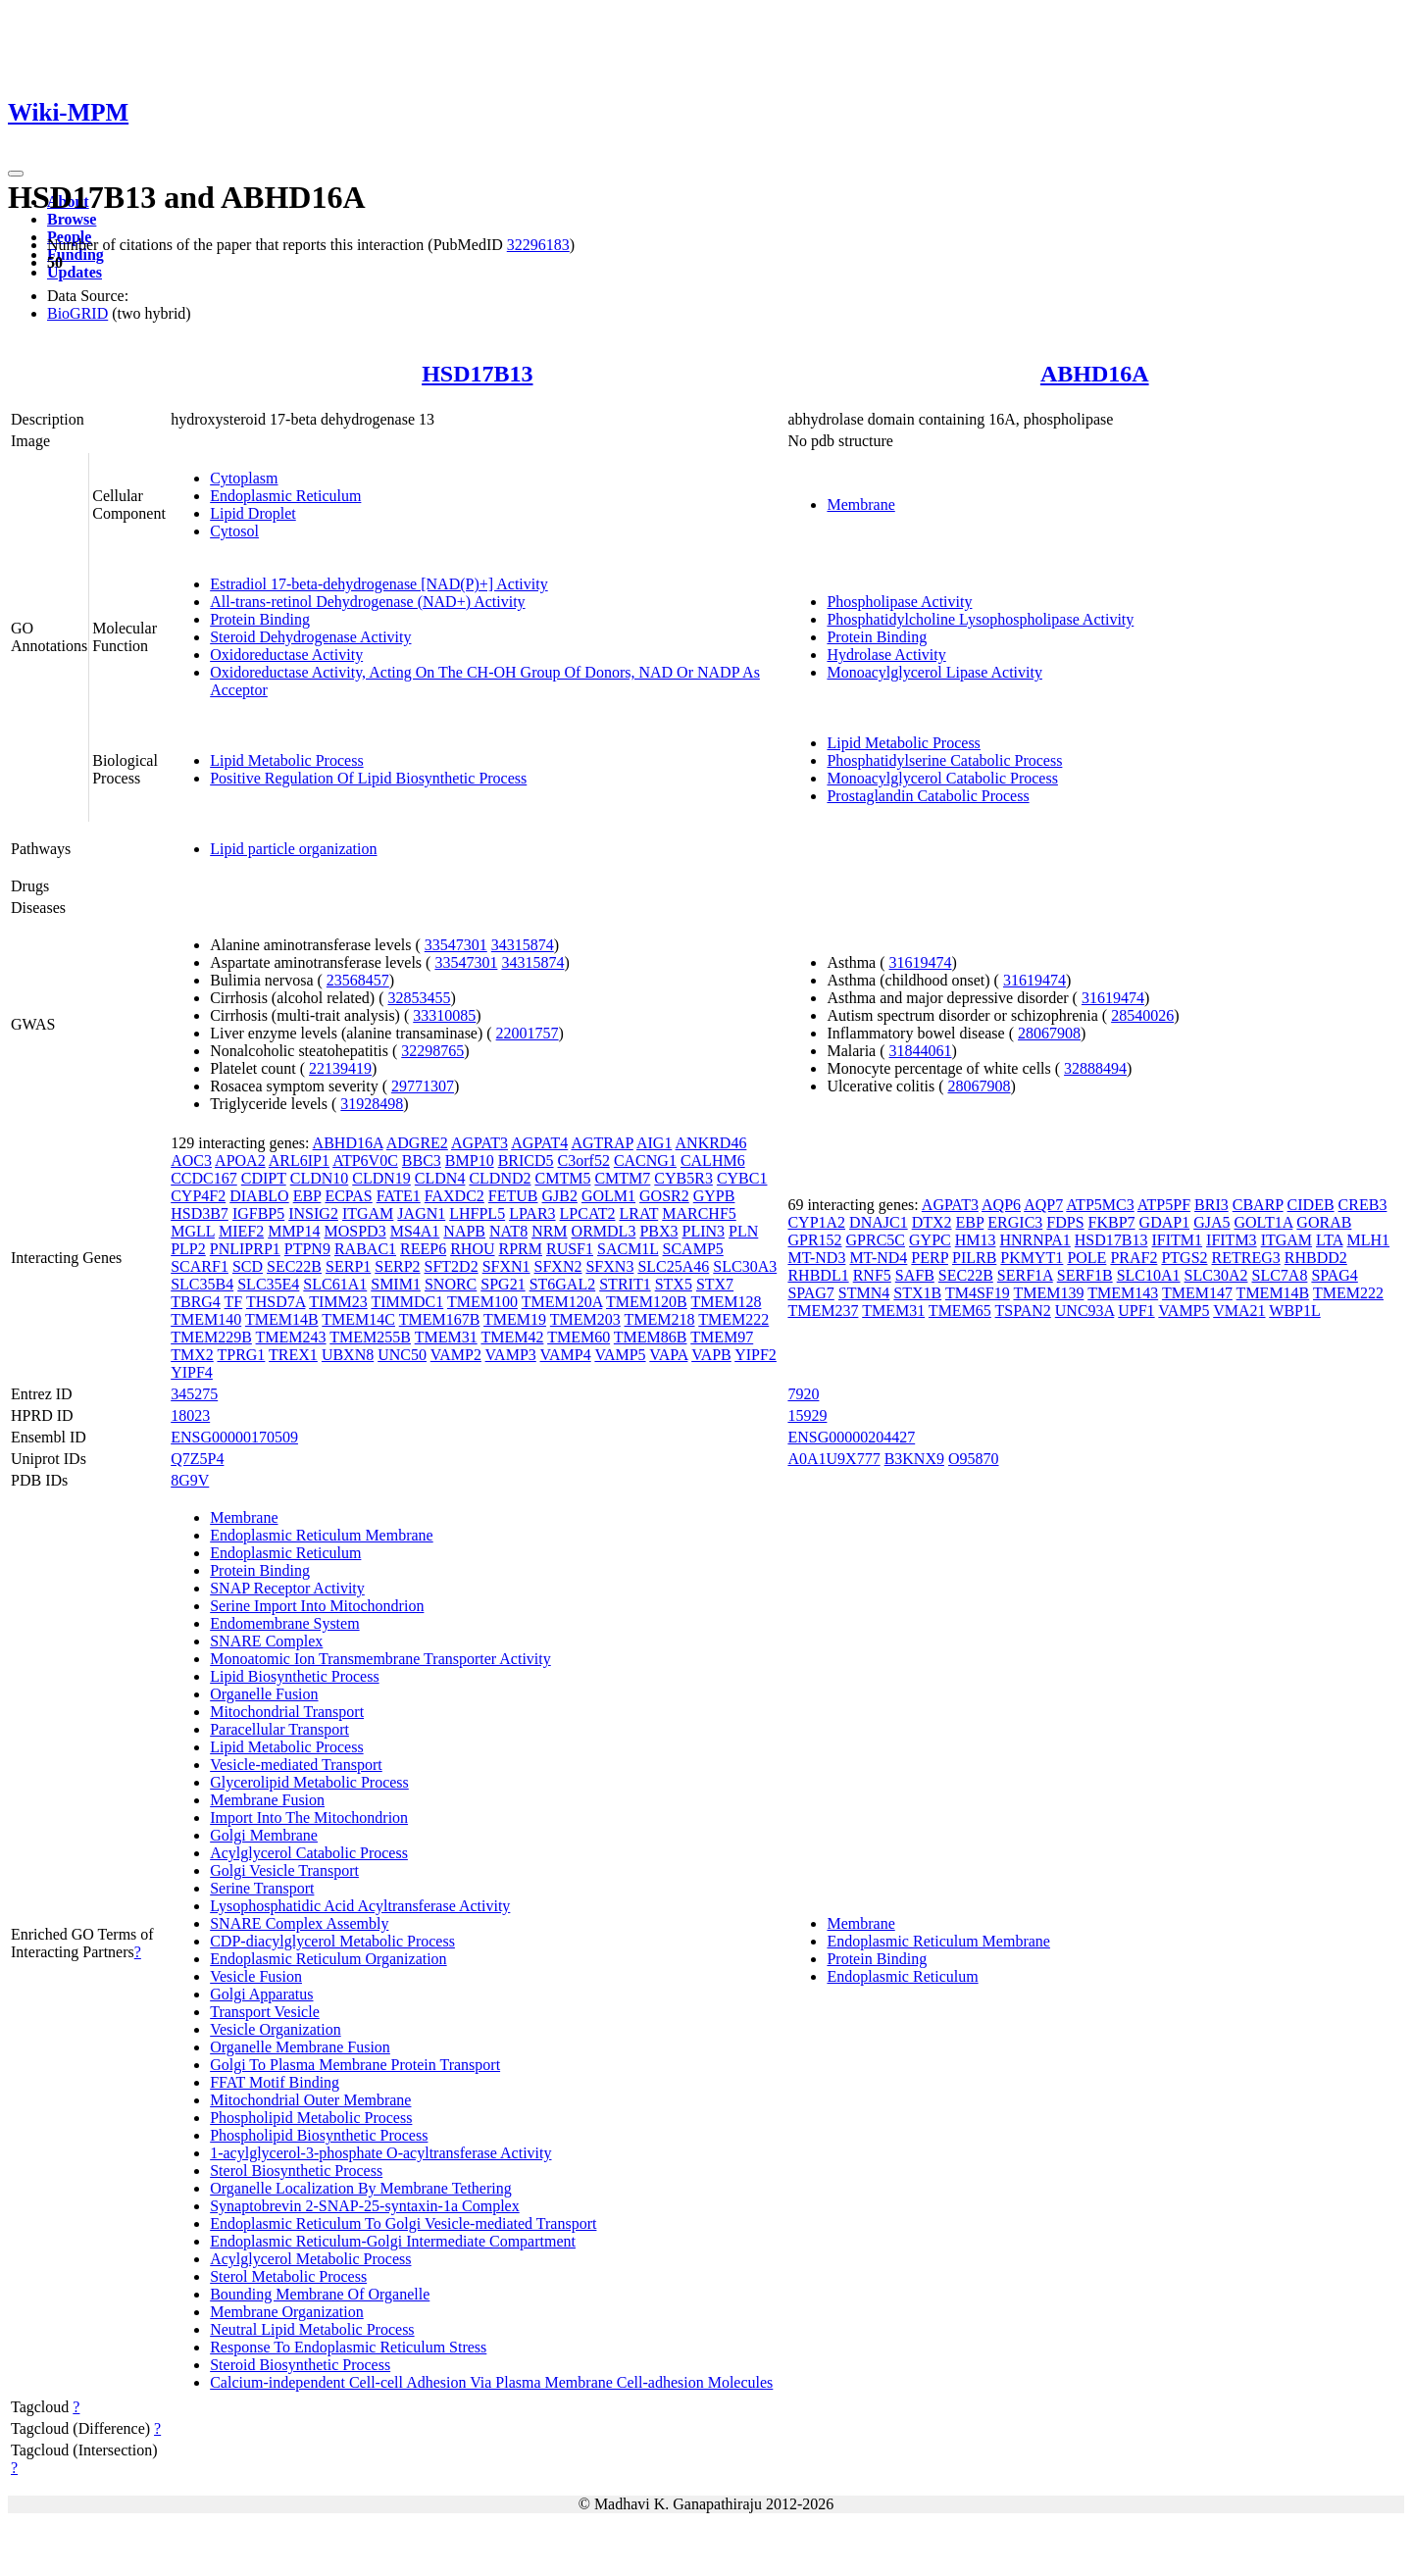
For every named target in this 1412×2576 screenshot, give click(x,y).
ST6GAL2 (563, 1284)
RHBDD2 (1316, 1257)
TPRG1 (241, 1354)
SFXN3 (609, 1266)
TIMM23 (338, 1301)
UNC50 (402, 1354)
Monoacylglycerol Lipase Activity (934, 672)
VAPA (668, 1354)
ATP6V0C (365, 1160)
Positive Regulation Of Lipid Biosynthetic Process (368, 778)
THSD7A (275, 1301)
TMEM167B (439, 1319)
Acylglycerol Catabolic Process (309, 1852)
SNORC (451, 1284)
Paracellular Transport (279, 1729)
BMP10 (469, 1160)
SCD (247, 1266)
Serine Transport (262, 1888)
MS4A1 (415, 1231)
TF (234, 1301)
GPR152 (814, 1240)
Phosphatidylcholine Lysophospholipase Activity (980, 619)
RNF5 (872, 1275)
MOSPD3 (355, 1231)
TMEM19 (514, 1319)
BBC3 (421, 1160)
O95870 (973, 1458)
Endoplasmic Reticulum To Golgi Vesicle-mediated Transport (403, 2223)
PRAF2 (1133, 1257)
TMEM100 (482, 1301)
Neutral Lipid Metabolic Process (312, 2329)
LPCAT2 (588, 1213)
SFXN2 (558, 1266)
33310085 (444, 1015)
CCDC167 (204, 1178)
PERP (929, 1257)
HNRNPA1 (1034, 1240)
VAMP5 (619, 1354)
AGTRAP (601, 1143)
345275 (194, 1394)
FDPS (1065, 1222)
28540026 (1142, 1015)
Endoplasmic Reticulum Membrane (321, 1535)
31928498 (371, 1103)
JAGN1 (421, 1213)
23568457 (358, 980)
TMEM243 (291, 1337)
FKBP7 (1111, 1222)
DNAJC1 (878, 1222)
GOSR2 (664, 1195)
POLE (1086, 1257)
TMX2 (192, 1354)
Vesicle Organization (275, 2029)
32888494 (1095, 1068)
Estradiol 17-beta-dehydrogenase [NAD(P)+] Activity (378, 584)
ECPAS (348, 1195)
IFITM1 (1177, 1240)
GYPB (714, 1195)
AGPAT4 (539, 1143)
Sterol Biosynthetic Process (296, 2170)
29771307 (422, 1086)
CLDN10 (319, 1178)
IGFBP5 (258, 1213)
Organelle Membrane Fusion (300, 2047)
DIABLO (258, 1195)
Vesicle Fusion (256, 1976)
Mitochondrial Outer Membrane (310, 2100)
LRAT (638, 1213)
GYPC (930, 1240)
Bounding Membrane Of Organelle (319, 2294)
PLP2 (188, 1248)
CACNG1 (645, 1160)
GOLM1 (608, 1195)
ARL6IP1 (299, 1160)
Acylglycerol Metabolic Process (310, 2258)
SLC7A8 (1279, 1275)
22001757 (527, 1033)
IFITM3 (1231, 1240)
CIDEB (1311, 1204)
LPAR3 (532, 1213)
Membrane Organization (287, 2311)
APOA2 (240, 1160)
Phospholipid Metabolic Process (311, 2117)
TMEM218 (660, 1319)
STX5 (673, 1284)
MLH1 (1368, 1240)
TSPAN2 (1023, 1310)
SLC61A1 (335, 1284)
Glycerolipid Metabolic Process (309, 1782)
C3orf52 (584, 1160)
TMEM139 (1048, 1293)
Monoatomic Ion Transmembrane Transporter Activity (380, 1658)
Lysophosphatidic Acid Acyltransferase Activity (360, 1905)
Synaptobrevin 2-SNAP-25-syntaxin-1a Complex (365, 2205)
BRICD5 (526, 1160)
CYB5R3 (683, 1178)
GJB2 (560, 1195)
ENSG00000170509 (234, 1437)
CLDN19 (381, 1178)
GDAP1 (1164, 1222)
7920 (803, 1394)
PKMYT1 (1031, 1257)
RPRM (520, 1248)
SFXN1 (506, 1266)
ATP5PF (1163, 1204)
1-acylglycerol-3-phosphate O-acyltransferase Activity (380, 2153)
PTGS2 (1184, 1257)
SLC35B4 (202, 1284)
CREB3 (1362, 1204)
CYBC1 (742, 1178)
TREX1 (293, 1354)
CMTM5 (563, 1178)
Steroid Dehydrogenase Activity (310, 637)
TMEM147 (1197, 1293)
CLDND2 (499, 1178)
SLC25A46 (673, 1266)
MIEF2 (241, 1231)
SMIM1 (396, 1284)
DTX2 (932, 1222)
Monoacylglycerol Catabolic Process (942, 778)
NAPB (464, 1231)
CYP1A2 (816, 1222)
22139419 (340, 1068)
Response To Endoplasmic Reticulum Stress (348, 2347)
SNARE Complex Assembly (299, 1923)
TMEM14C (358, 1319)
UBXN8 (348, 1354)
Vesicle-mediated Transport (296, 1764)
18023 (190, 1415)
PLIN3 (704, 1231)
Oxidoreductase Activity (286, 654)
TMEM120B (646, 1301)
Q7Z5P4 (197, 1458)
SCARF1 (199, 1266)
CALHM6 (713, 1160)
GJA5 (1211, 1222)
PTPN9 (307, 1248)
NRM (549, 1231)
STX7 (714, 1284)
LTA (1329, 1240)
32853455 (418, 997)
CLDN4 (440, 1178)
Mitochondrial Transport (287, 1711)
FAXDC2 (454, 1195)
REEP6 (423, 1248)
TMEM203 (585, 1319)
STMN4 (863, 1293)
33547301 (456, 944)
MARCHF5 (699, 1213)
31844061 (920, 1050)
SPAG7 (810, 1293)
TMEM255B (370, 1337)
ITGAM (367, 1213)
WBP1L (1294, 1310)
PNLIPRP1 (245, 1248)
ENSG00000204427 (851, 1437)
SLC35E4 (268, 1284)
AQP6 (1001, 1204)
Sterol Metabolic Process (288, 2276)
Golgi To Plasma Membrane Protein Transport (355, 2064)
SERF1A (1025, 1275)
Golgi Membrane (264, 1835)
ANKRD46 (711, 1143)
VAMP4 (565, 1354)
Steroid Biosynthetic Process (300, 2364)
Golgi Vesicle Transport (284, 1870)
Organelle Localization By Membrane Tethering (361, 2188)
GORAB (1323, 1222)
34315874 (522, 944)
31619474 (920, 962)
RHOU (472, 1248)
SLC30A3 (745, 1266)
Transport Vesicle (265, 2011)
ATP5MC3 (1100, 1204)
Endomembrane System (284, 1623)
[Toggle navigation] (16, 174)
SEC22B (294, 1266)
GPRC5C (875, 1240)
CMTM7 (622, 1178)
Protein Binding (260, 619)
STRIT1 (624, 1284)
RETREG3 (1246, 1257)
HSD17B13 (477, 373)
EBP (307, 1195)
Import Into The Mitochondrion (309, 1817)
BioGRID (77, 313)
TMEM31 (446, 1337)
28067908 (1049, 1033)
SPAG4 (1334, 1275)
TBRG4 (196, 1301)
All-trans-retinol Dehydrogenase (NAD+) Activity (367, 601)
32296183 (538, 244)
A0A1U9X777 (833, 1458)
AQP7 (1043, 1204)
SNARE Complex (266, 1641)
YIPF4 (192, 1372)
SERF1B (1085, 1275)
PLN (743, 1231)
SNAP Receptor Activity (287, 1588)
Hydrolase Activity (886, 654)
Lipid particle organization (293, 848)
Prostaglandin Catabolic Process (928, 795)
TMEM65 (960, 1310)
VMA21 (1239, 1310)
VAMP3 (510, 1354)
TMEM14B (282, 1319)
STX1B (917, 1293)
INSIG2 (313, 1213)
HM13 (975, 1240)
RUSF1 (569, 1248)
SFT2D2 (452, 1266)
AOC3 (191, 1160)
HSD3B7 (199, 1213)
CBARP (1258, 1204)
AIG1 (654, 1143)
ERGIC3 (1014, 1222)
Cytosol (234, 531)
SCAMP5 (693, 1248)
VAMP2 (455, 1354)
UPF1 (1136, 1310)
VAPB (711, 1354)
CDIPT (263, 1178)
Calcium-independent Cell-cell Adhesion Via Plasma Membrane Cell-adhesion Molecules (491, 2382)
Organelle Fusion (264, 1694)
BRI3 (1211, 1204)
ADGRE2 (417, 1143)
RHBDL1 (817, 1275)
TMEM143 (1122, 1293)
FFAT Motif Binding (274, 2082)
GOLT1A (1264, 1222)
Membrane (860, 504)
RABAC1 (365, 1248)
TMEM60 (578, 1337)
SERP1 (348, 1266)
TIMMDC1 (407, 1301)
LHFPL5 (477, 1213)
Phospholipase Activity (899, 601)
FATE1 (399, 1195)
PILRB (974, 1257)
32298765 (432, 1050)
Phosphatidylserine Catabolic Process (944, 760)
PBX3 (658, 1231)
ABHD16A (1094, 373)
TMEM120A (562, 1301)
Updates (74, 272)
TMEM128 (725, 1301)
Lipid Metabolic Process (286, 760)
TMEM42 (511, 1337)
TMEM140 (206, 1319)
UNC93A (1084, 1310)
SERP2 (397, 1266)
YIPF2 (755, 1354)
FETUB (513, 1195)
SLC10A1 (1149, 1275)
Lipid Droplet (253, 513)
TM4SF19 (977, 1293)
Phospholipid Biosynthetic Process (319, 2135)
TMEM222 (733, 1319)
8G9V (190, 1480)
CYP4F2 (198, 1195)
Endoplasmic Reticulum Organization (328, 1958)
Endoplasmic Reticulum (285, 495)
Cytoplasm (243, 478)
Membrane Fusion (267, 1800)
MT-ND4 (878, 1257)
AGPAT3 (479, 1143)
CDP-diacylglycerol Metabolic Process (332, 1941)
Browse (71, 219)
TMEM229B (211, 1337)
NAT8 (508, 1231)
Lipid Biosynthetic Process (294, 1676)
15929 (807, 1415)
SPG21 (502, 1284)
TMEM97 (721, 1337)
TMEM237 (822, 1310)
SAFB (914, 1275)
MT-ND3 (816, 1257)
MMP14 (294, 1231)
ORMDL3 (604, 1231)
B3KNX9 (914, 1458)
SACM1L (628, 1248)
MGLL (193, 1231)
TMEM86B (650, 1337)
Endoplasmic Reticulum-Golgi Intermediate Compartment (393, 2241)
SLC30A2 (1216, 1275)
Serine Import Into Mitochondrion (317, 1605)
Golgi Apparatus (261, 1994)
